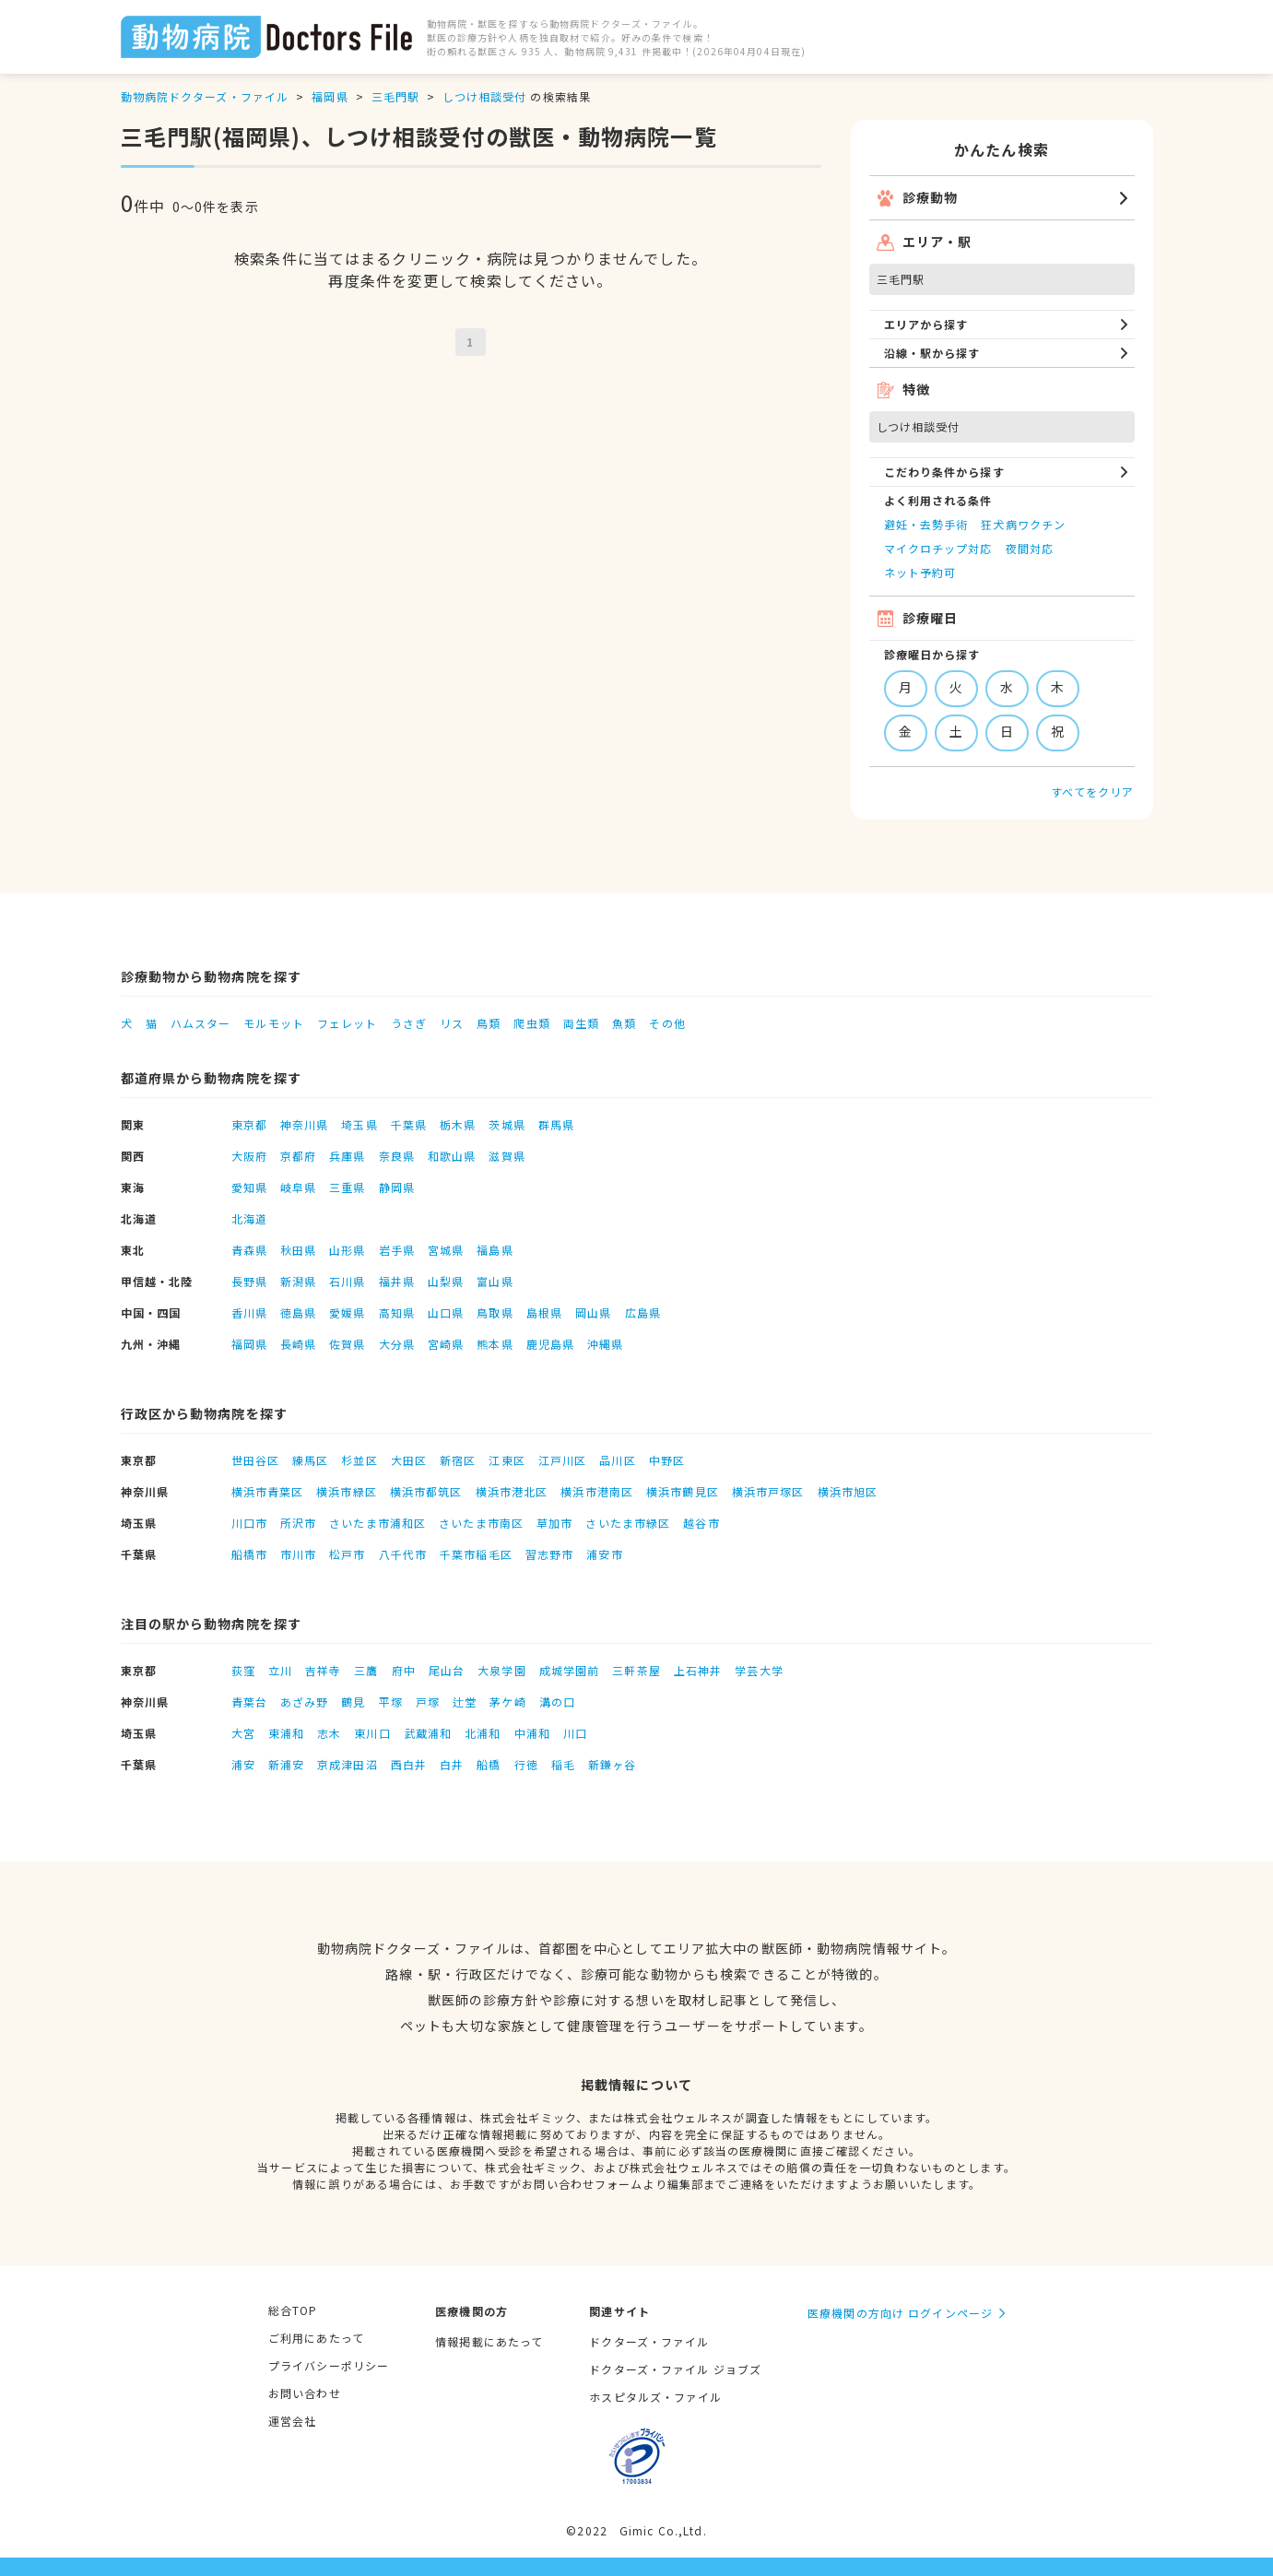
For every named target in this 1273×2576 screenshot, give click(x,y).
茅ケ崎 (507, 1701)
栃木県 (458, 1124)
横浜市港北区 (512, 1491)
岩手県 (397, 1250)
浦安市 (604, 1554)
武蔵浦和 (428, 1733)
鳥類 (489, 1023)
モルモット (273, 1023)
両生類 (581, 1023)
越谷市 (701, 1522)
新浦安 (286, 1764)
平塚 (391, 1701)
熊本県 (495, 1344)
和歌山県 (452, 1156)
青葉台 (249, 1701)
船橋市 (249, 1554)
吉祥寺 (323, 1670)
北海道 (249, 1218)
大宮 (243, 1733)
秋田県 (298, 1250)
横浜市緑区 (346, 1491)
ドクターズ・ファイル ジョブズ (675, 2369)
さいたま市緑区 (627, 1522)
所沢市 (298, 1522)
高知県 (397, 1312)
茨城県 (507, 1124)
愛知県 (249, 1187)
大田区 (409, 1460)
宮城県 (446, 1250)
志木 (329, 1733)
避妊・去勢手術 (926, 524)
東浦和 (286, 1733)
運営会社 (292, 2420)
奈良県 (397, 1156)
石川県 (347, 1281)
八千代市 (403, 1554)
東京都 (249, 1124)
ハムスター (201, 1023)
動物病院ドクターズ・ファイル (205, 96)
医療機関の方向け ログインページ (900, 2313)
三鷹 (366, 1670)
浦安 (243, 1764)
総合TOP (293, 2310)
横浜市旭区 (848, 1491)
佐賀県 (347, 1344)
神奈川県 (304, 1124)
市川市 (298, 1554)
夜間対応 (1030, 548)
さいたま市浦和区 (377, 1522)
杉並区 (359, 1460)
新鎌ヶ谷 (612, 1764)
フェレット (347, 1023)
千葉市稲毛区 (476, 1554)
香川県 (249, 1312)
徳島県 (298, 1312)
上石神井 (698, 1670)
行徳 (526, 1764)
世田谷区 (255, 1460)
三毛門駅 (395, 96)
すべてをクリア (1093, 791)
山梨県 (446, 1281)
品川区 (617, 1460)
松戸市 (347, 1554)
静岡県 (397, 1187)
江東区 (507, 1460)
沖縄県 (605, 1344)
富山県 (495, 1281)
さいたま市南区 (481, 1522)
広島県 (643, 1312)
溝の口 (557, 1701)
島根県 (544, 1312)
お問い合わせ (304, 2393)
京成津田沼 (347, 1764)
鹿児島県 (550, 1344)
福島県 (495, 1250)
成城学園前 (569, 1670)
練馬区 (310, 1460)
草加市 (554, 1522)
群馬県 (556, 1124)
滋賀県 (507, 1156)
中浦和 (532, 1733)
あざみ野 (304, 1701)
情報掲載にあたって (489, 2341)
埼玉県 (359, 1124)
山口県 (446, 1312)
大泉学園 (501, 1670)
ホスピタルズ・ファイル (655, 2397)
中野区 (667, 1460)
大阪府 (249, 1156)
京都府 (298, 1156)
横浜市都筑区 (426, 1491)
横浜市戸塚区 (768, 1491)
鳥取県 (495, 1312)
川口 (575, 1733)
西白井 (409, 1764)
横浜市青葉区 (267, 1491)
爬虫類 (531, 1023)
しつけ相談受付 (484, 96)
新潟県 (298, 1281)
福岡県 (330, 96)
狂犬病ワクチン (1023, 524)
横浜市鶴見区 (682, 1491)
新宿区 (458, 1460)
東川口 (372, 1733)
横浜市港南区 (596, 1491)
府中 (404, 1670)
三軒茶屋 (636, 1670)
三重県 (347, 1187)
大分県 (397, 1344)
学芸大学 (759, 1670)
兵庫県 (347, 1156)
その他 (667, 1023)
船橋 (489, 1764)
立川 (280, 1670)
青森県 (249, 1250)
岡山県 (593, 1312)
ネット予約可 (920, 572)
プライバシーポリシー (328, 2365)
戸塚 (428, 1701)
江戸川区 (562, 1460)
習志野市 (549, 1554)
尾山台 (447, 1670)
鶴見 (353, 1701)
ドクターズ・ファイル (649, 2341)
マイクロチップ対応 (938, 548)
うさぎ (409, 1023)
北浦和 (483, 1733)
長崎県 (298, 1344)
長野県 (249, 1281)
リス (452, 1023)
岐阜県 (298, 1187)
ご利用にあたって (316, 2338)
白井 (452, 1764)
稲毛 (563, 1764)
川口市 (249, 1522)
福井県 (397, 1281)
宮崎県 (446, 1344)
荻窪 (243, 1670)
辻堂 (465, 1701)
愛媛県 (347, 1312)
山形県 (347, 1250)
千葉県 (409, 1124)
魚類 (624, 1023)
